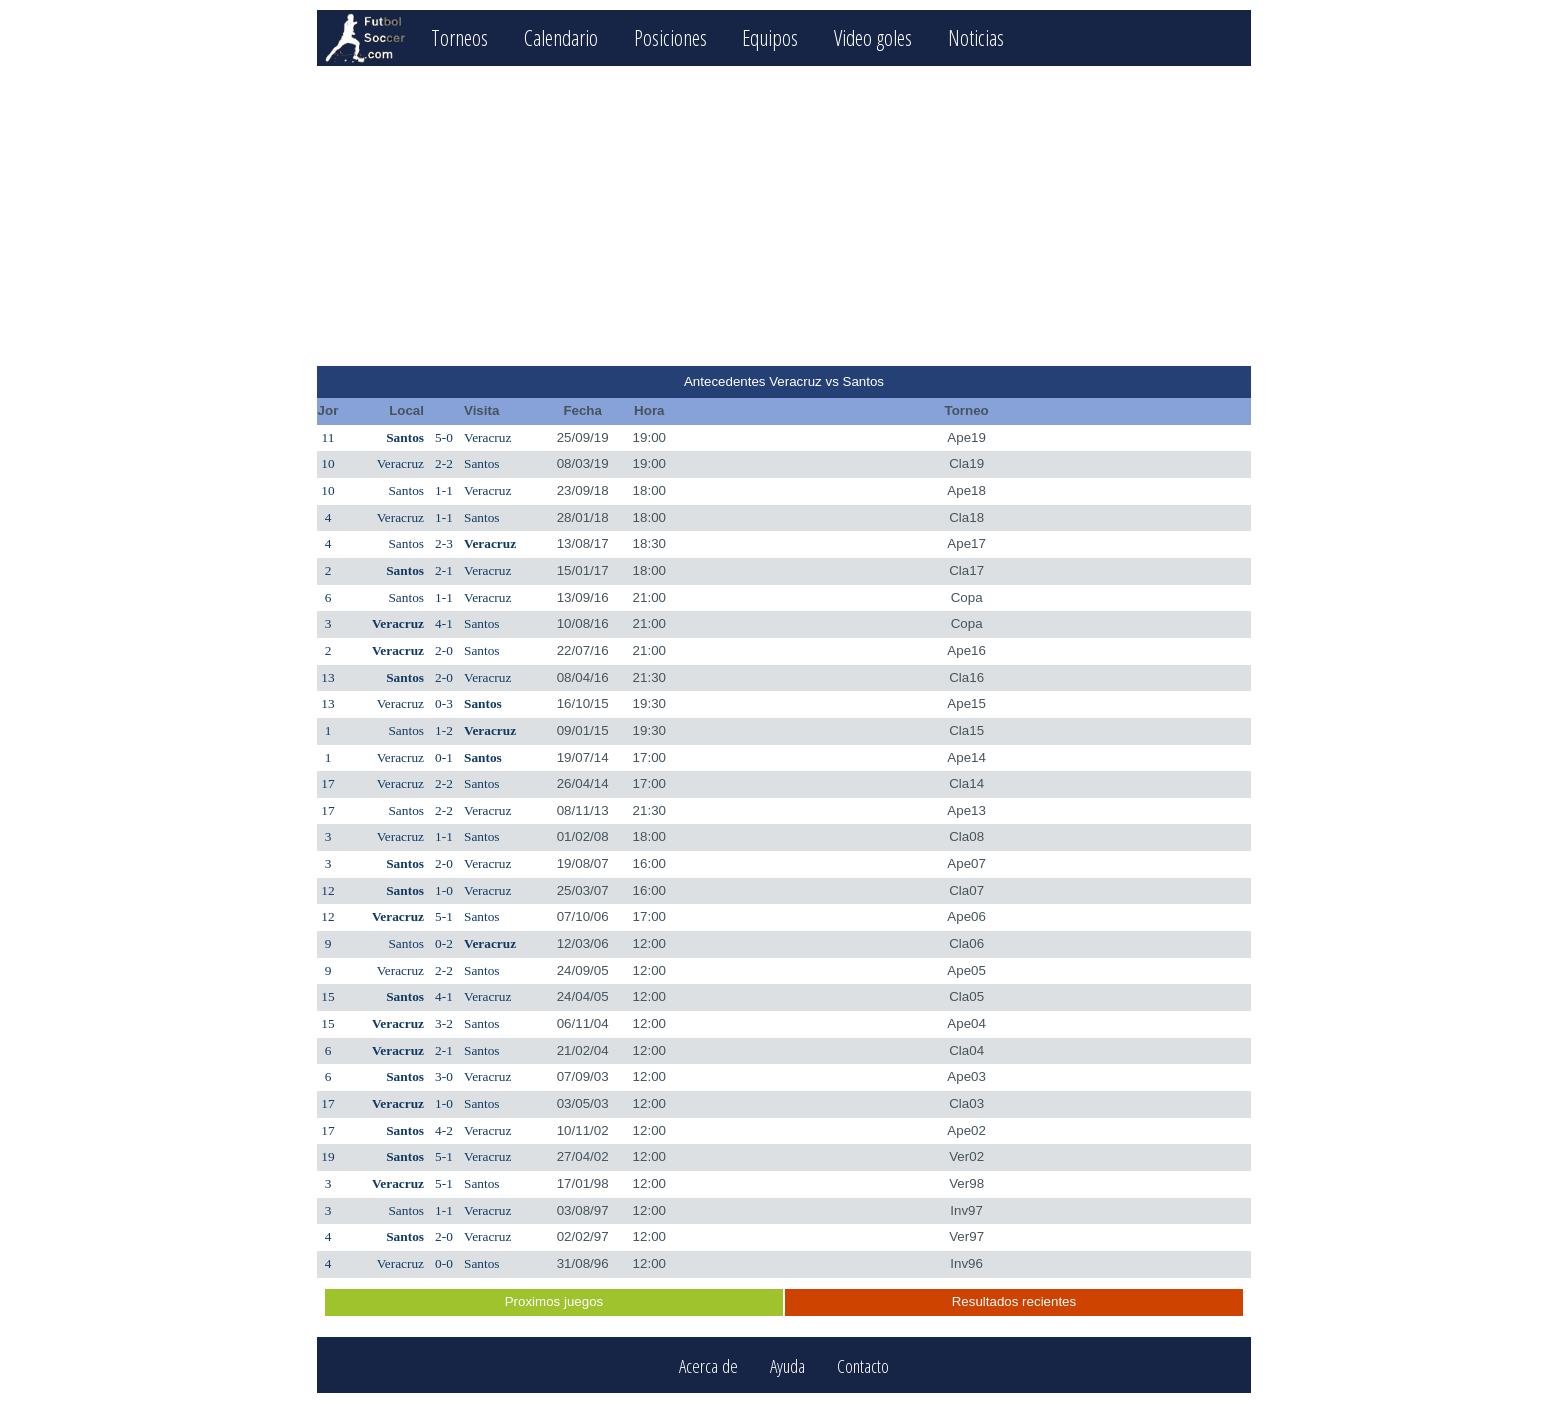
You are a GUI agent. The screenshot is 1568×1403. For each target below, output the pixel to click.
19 (327, 1156)
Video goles (873, 37)
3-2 (444, 1023)
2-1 (444, 570)
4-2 (444, 1130)
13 (327, 677)
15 (327, 996)
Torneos (459, 37)
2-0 (444, 650)
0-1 (444, 757)
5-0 (444, 437)
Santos (405, 437)
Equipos (770, 37)
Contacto (863, 1365)
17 (327, 783)
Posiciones (670, 37)
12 (327, 890)
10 (327, 463)
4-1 (444, 623)
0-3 (444, 703)
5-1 (444, 916)
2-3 (444, 543)
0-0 (444, 1263)
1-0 (444, 890)
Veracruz (487, 437)
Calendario (561, 37)
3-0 (444, 1076)
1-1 (444, 490)
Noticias (976, 37)
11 (328, 437)
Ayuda (787, 1365)
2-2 (444, 463)
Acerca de (708, 1365)
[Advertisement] (783, 216)
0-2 (444, 943)
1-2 (444, 730)
